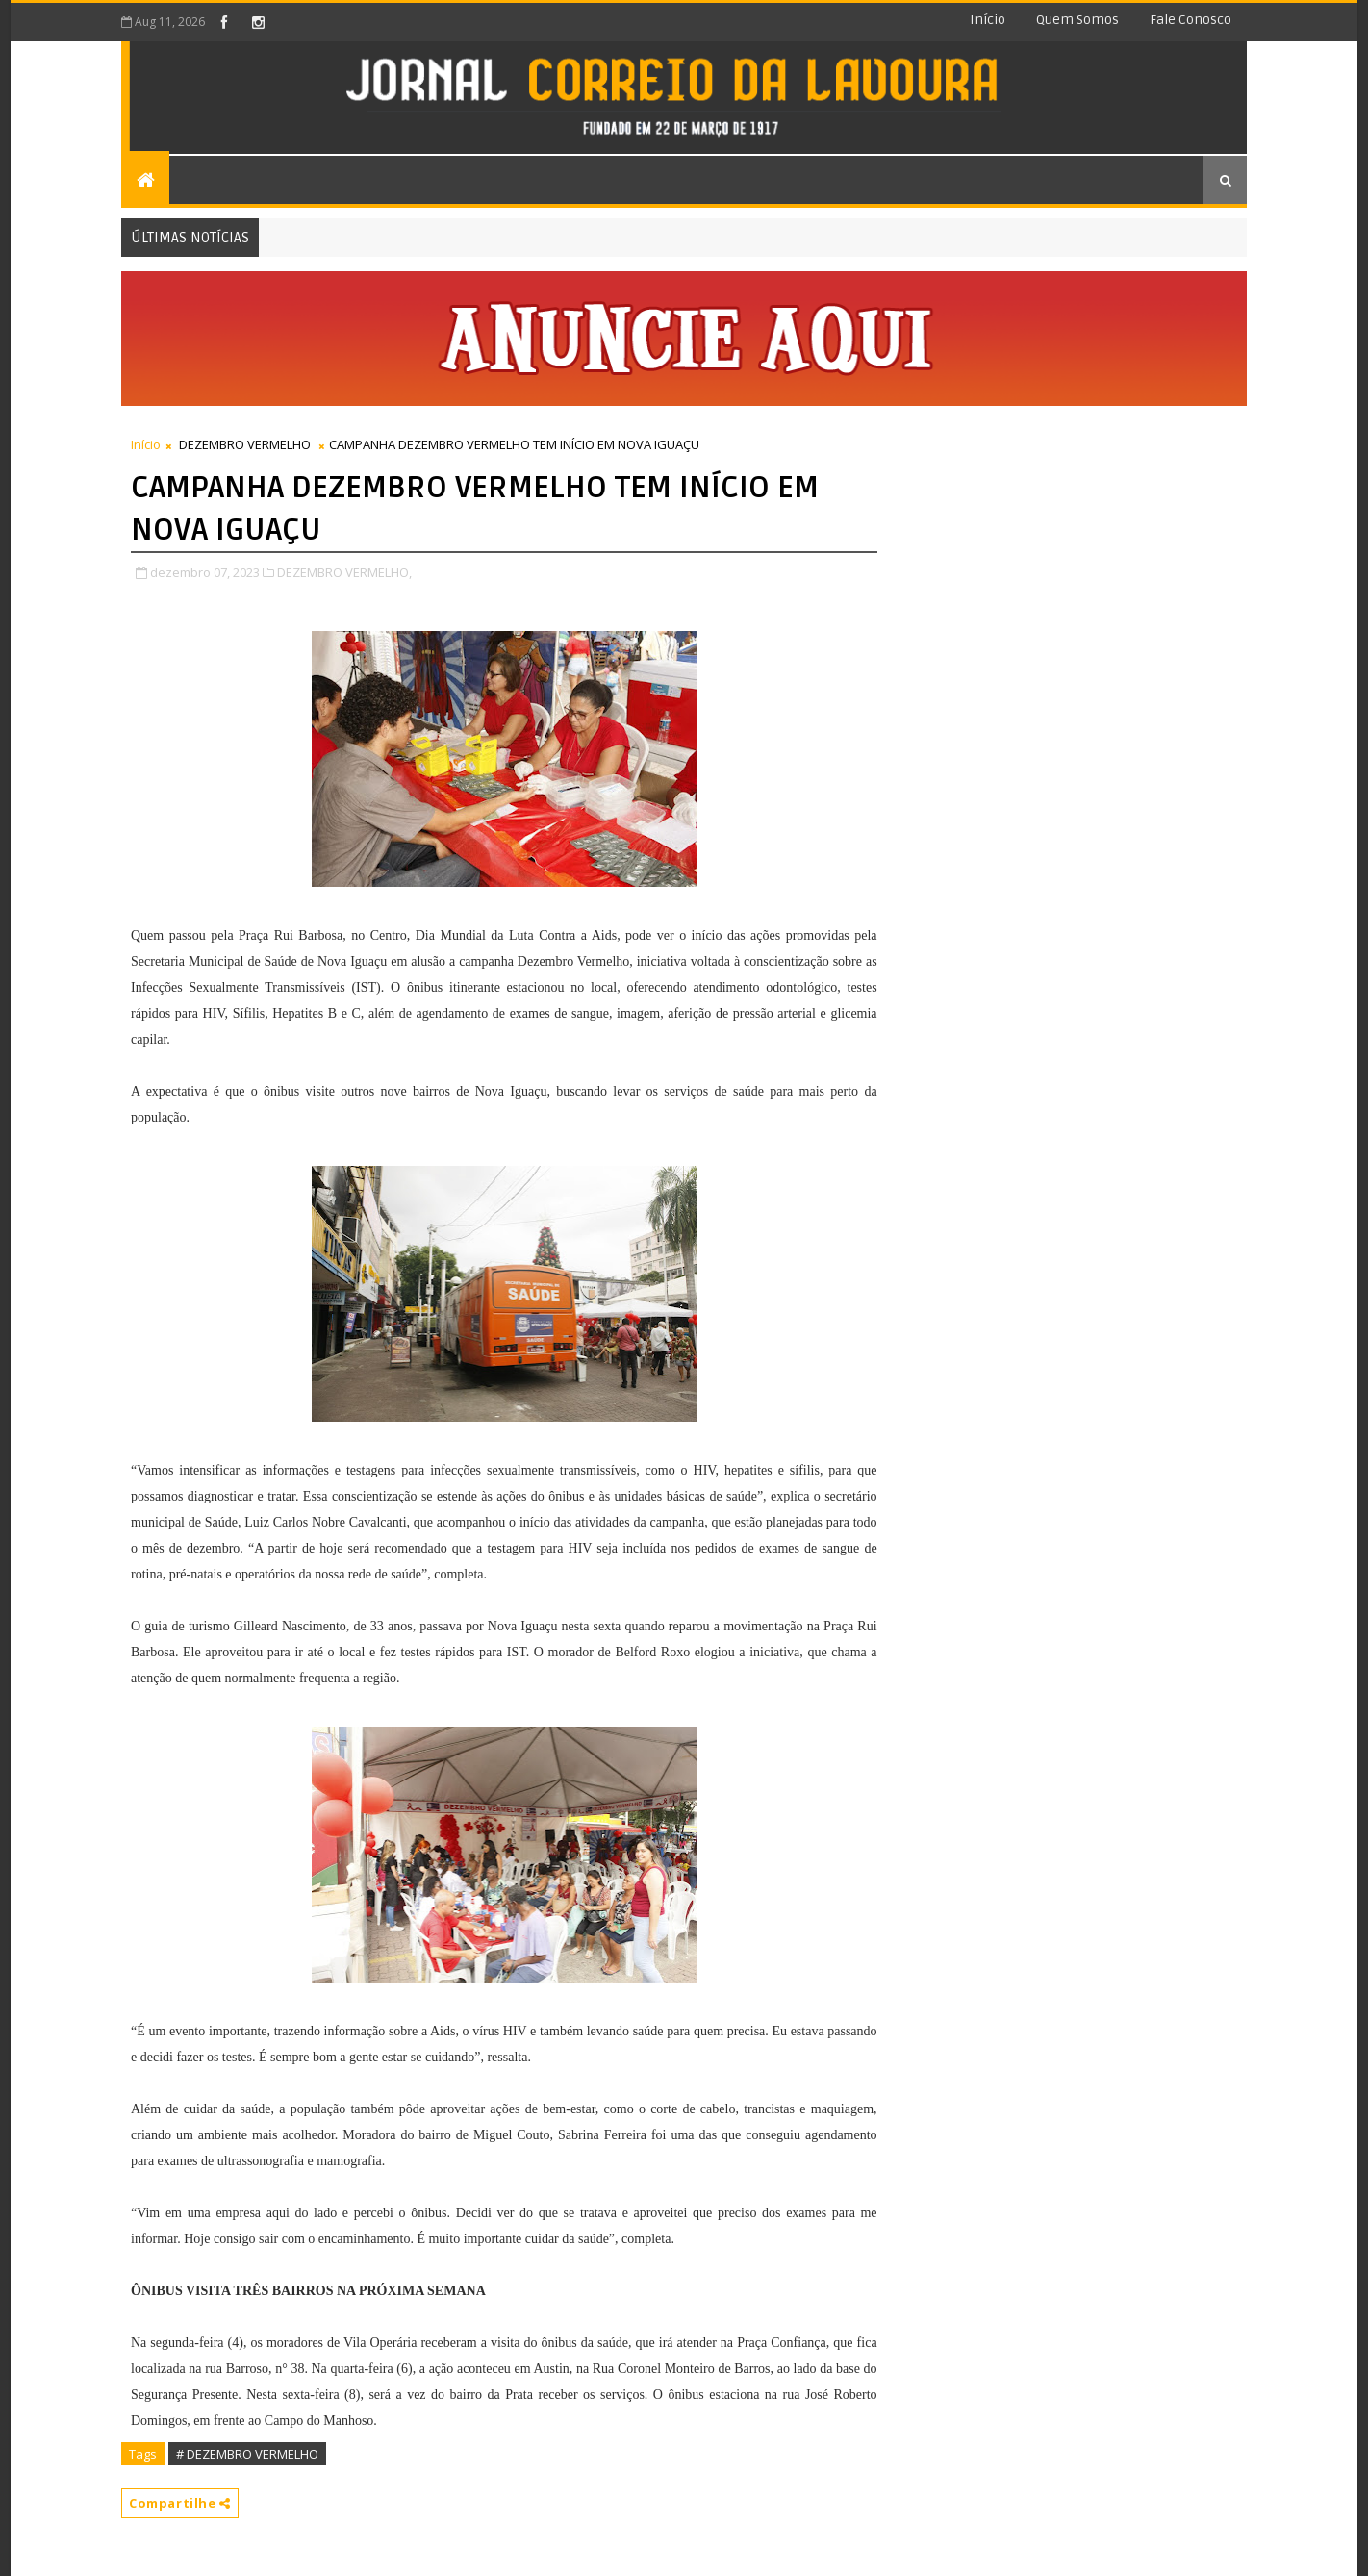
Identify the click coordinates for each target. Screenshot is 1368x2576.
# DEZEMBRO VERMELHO (247, 2453)
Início (987, 20)
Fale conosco (1190, 20)
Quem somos (1077, 20)
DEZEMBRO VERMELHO (245, 444)
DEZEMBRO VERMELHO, (344, 572)
